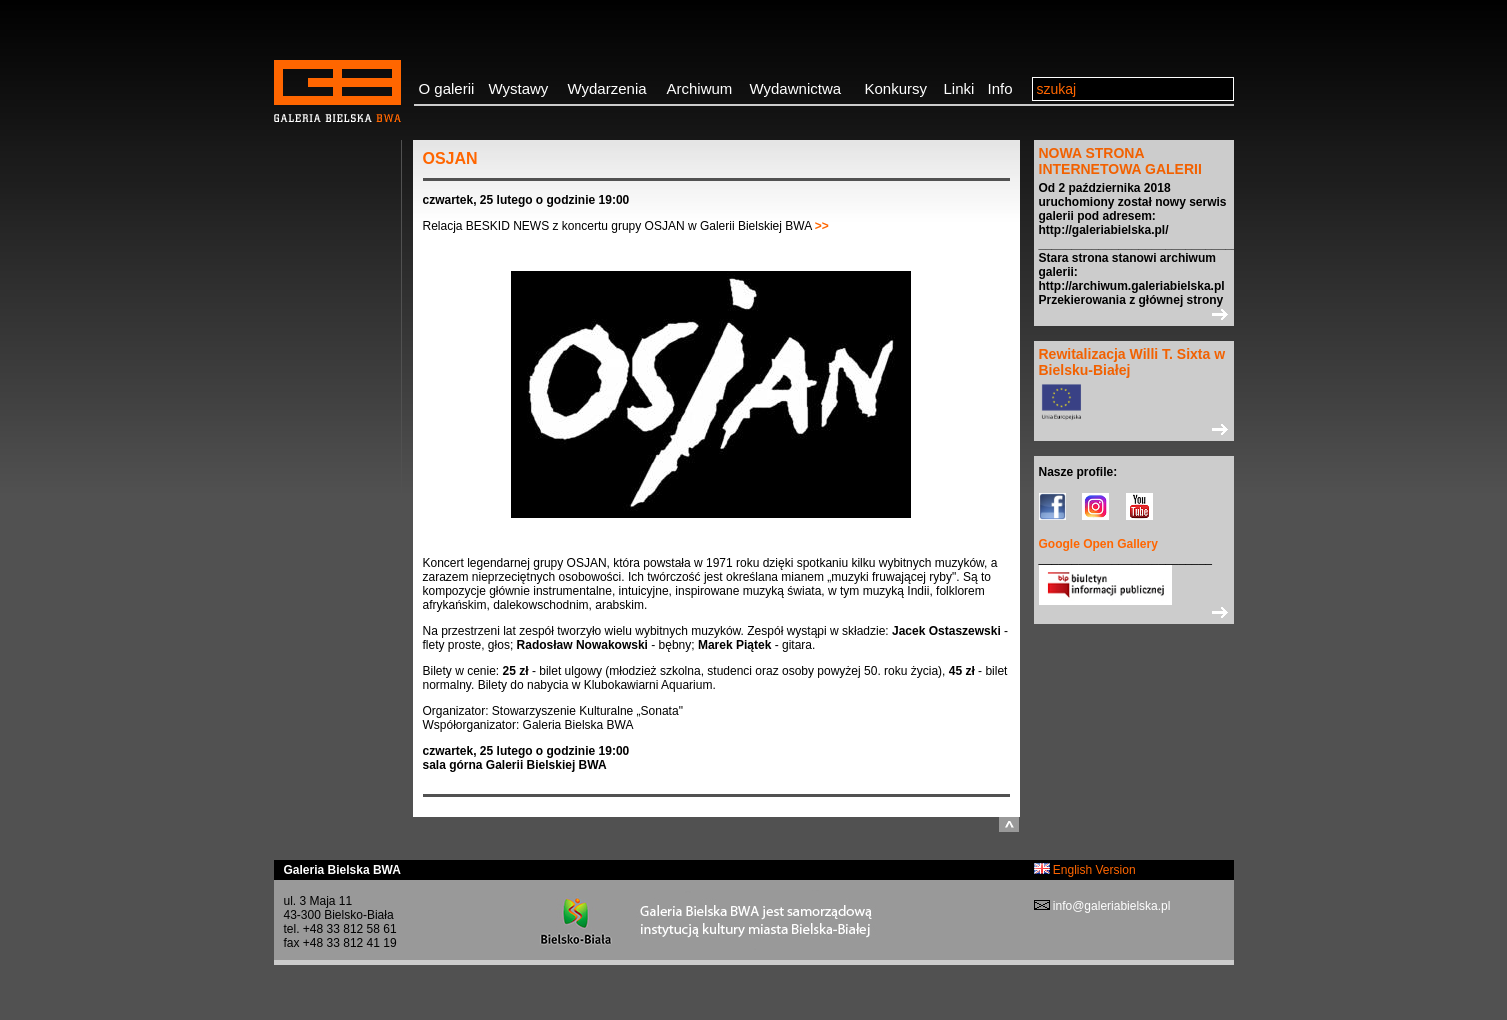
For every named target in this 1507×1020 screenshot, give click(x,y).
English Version (1085, 870)
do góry (1009, 824)
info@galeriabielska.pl (1110, 906)
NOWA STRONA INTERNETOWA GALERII (1120, 161)
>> (822, 226)
